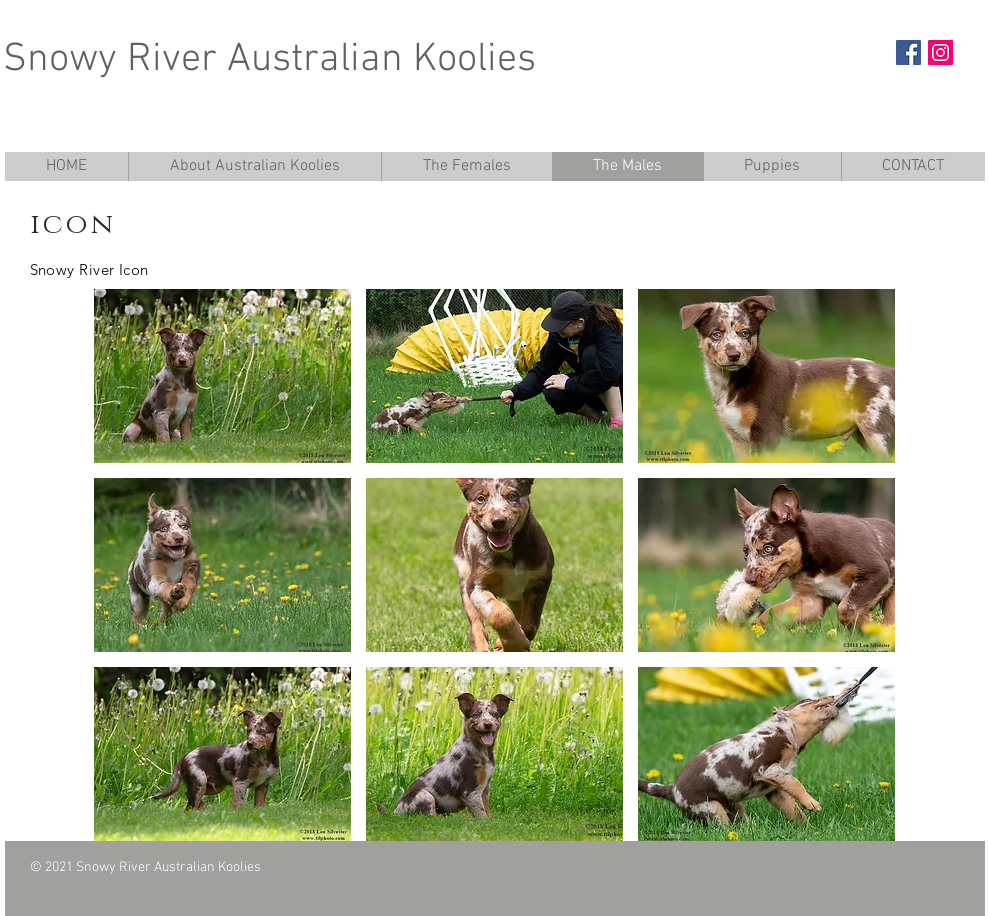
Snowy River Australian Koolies (269, 60)
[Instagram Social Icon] (940, 52)
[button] (222, 376)
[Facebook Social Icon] (908, 52)
